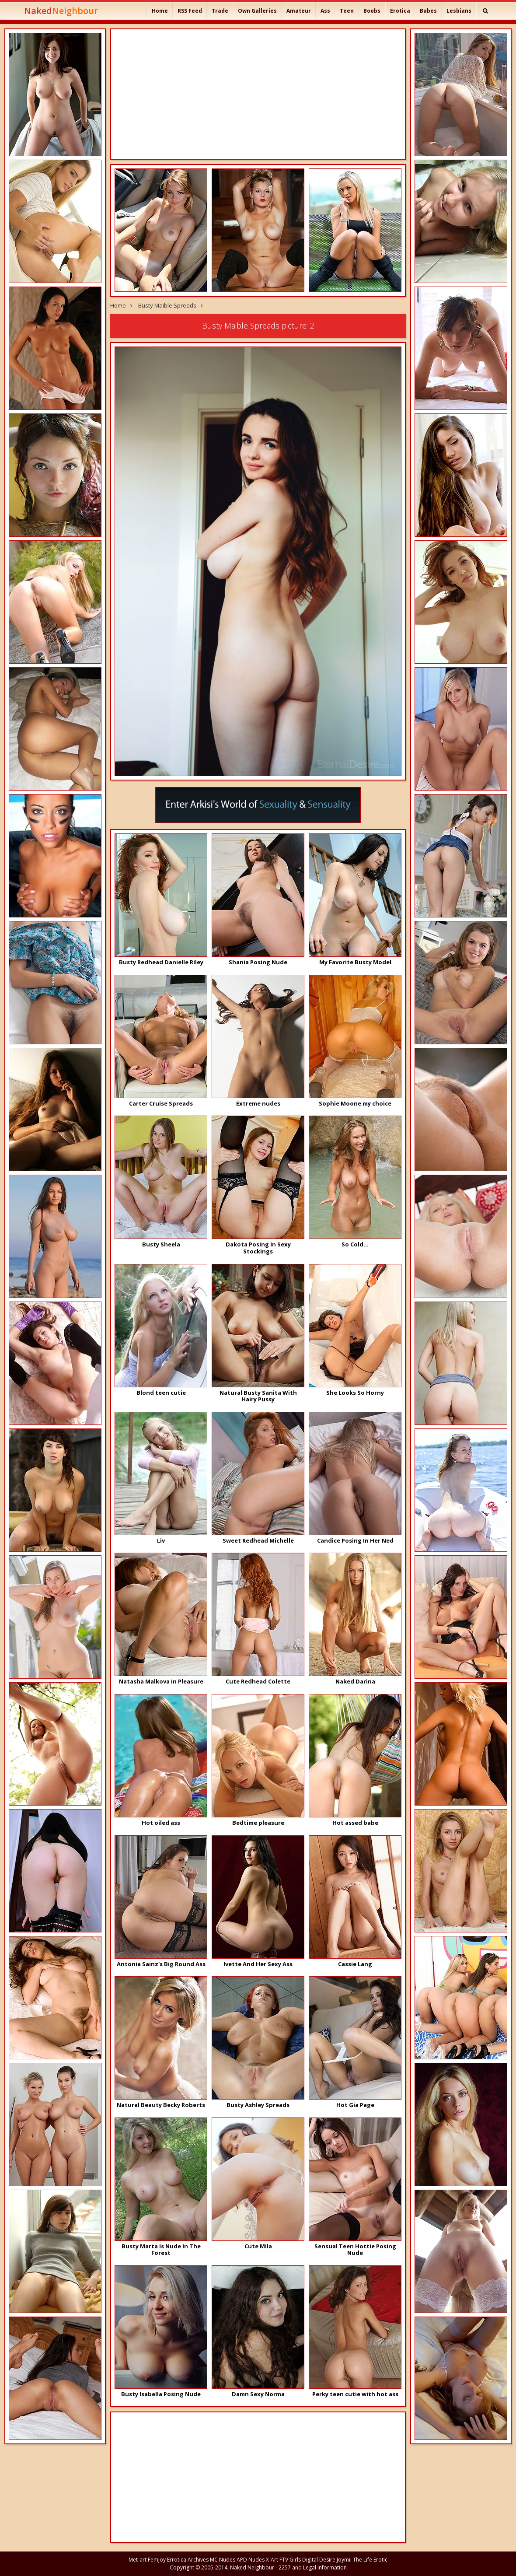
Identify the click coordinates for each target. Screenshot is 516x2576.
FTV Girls (290, 2559)
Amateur (298, 10)
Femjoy (157, 2559)
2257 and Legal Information (313, 2567)
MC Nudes (222, 2559)
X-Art (272, 2559)
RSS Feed (190, 10)
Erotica (400, 10)
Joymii (344, 2559)
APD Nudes (251, 2559)
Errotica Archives (188, 2559)
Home (160, 10)
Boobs (371, 10)
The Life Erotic (370, 2559)
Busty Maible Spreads (167, 305)
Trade (220, 10)
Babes (428, 10)
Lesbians (458, 10)
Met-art (137, 2559)
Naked (61, 11)
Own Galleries (257, 10)
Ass (325, 10)
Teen (347, 10)
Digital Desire (318, 2559)
